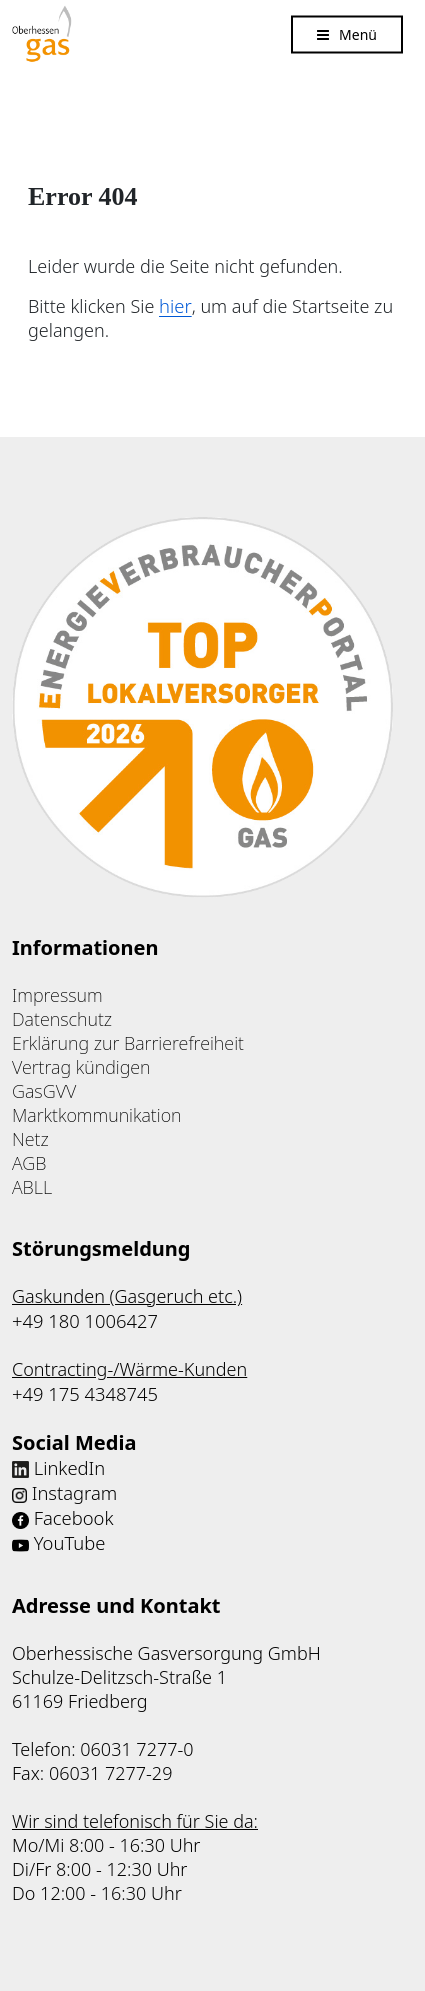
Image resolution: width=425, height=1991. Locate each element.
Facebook (73, 1511)
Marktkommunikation (97, 1114)
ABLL (32, 1186)
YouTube (69, 1535)
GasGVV (44, 1090)
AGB (29, 1162)
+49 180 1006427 (83, 1319)
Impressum (57, 994)
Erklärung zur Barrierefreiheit (128, 1042)
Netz (30, 1138)
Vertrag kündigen (81, 1066)
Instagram (74, 1487)
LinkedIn (69, 1463)
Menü (358, 33)
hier (173, 305)
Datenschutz (62, 1018)
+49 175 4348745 (83, 1391)
